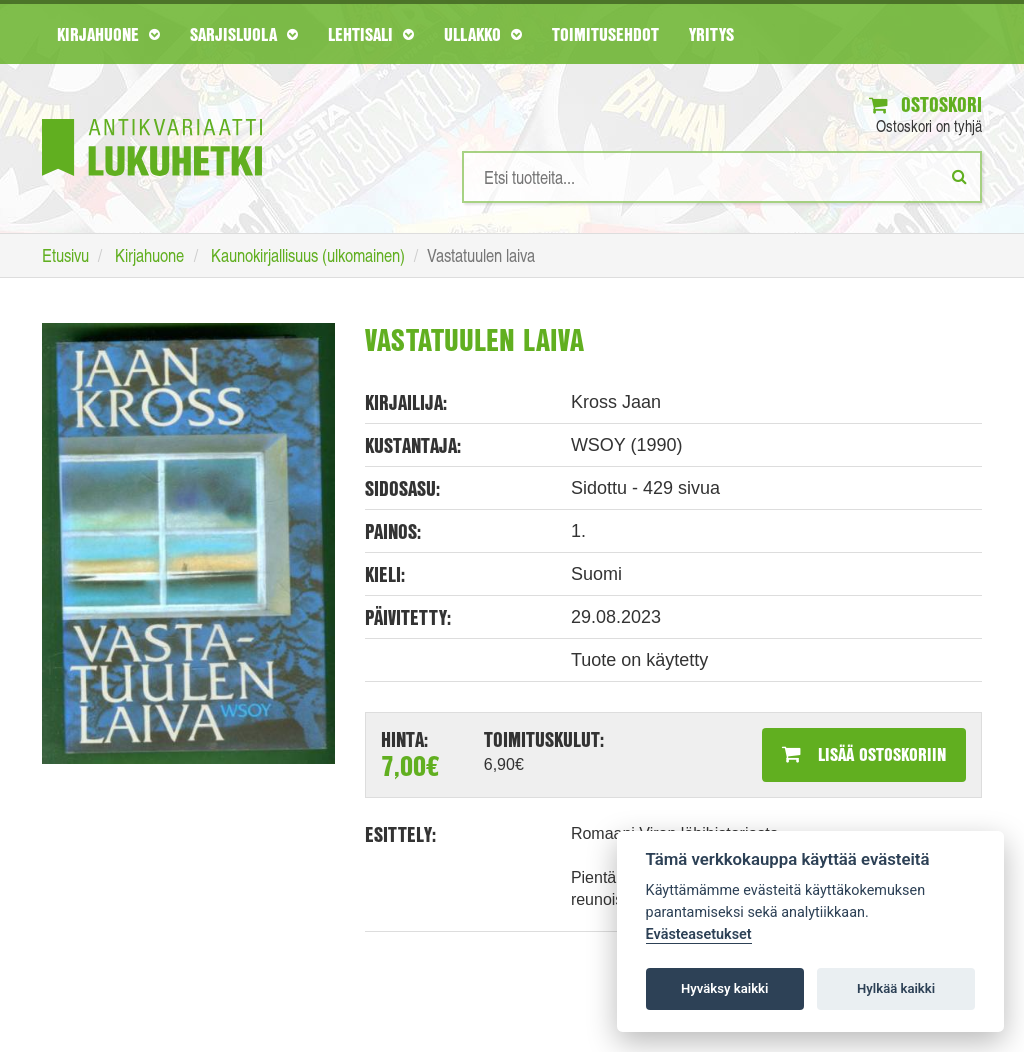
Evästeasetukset (699, 934)
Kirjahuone (108, 34)
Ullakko (483, 34)
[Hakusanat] (722, 177)
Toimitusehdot (605, 34)
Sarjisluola (244, 34)
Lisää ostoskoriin (864, 754)
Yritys (711, 34)
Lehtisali (371, 34)
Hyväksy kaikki (724, 988)
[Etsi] (959, 176)
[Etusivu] (152, 117)
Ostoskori (925, 104)
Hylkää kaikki (896, 988)
